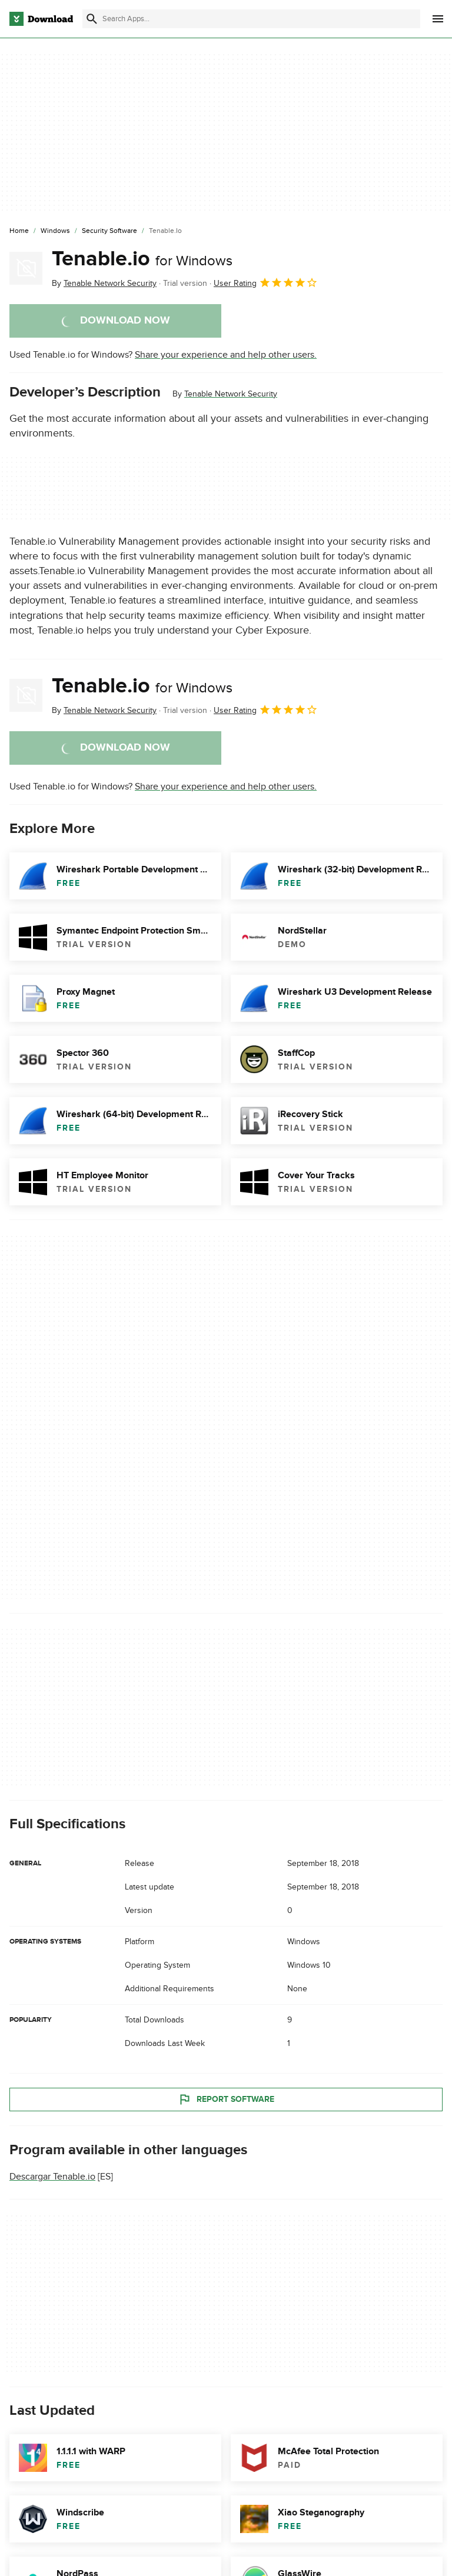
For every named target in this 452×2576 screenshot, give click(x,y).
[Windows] (55, 231)
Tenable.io (142, 259)
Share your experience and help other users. (226, 355)
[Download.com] (41, 19)
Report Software (226, 2099)
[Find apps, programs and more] (251, 18)
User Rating (266, 282)
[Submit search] (91, 18)
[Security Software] (109, 231)
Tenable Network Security (230, 394)
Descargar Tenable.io (52, 2177)
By (104, 283)
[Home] (19, 231)
